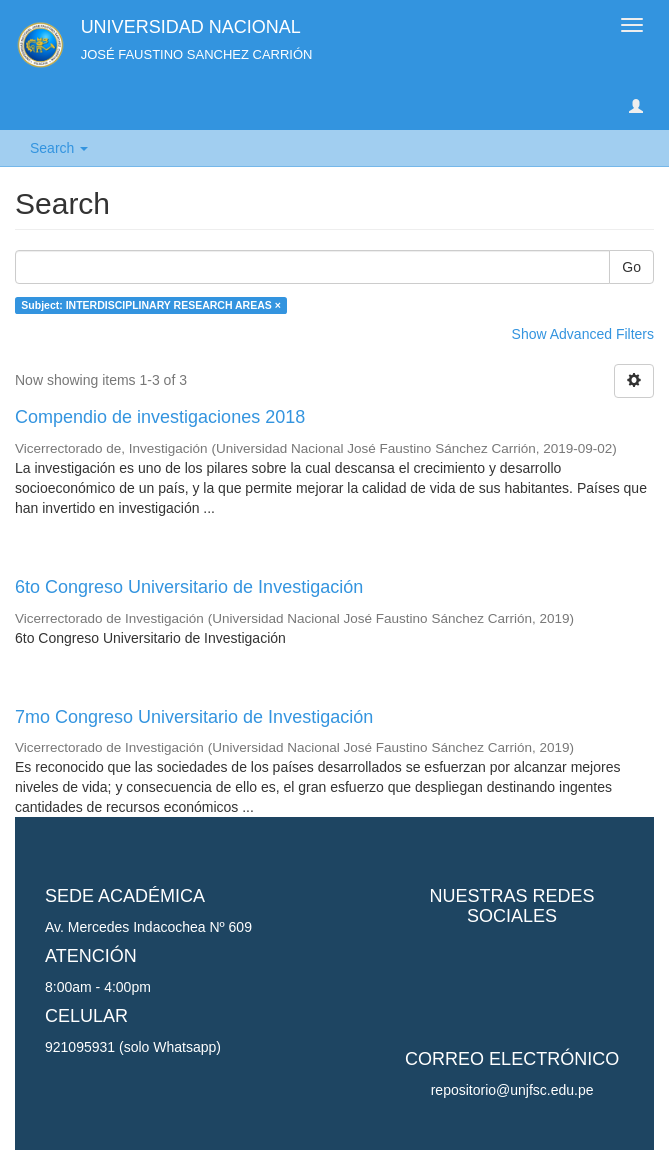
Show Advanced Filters (583, 334)
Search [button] (59, 148)
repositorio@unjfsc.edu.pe (512, 1090)
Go (631, 267)
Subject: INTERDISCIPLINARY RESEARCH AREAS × (151, 305)
